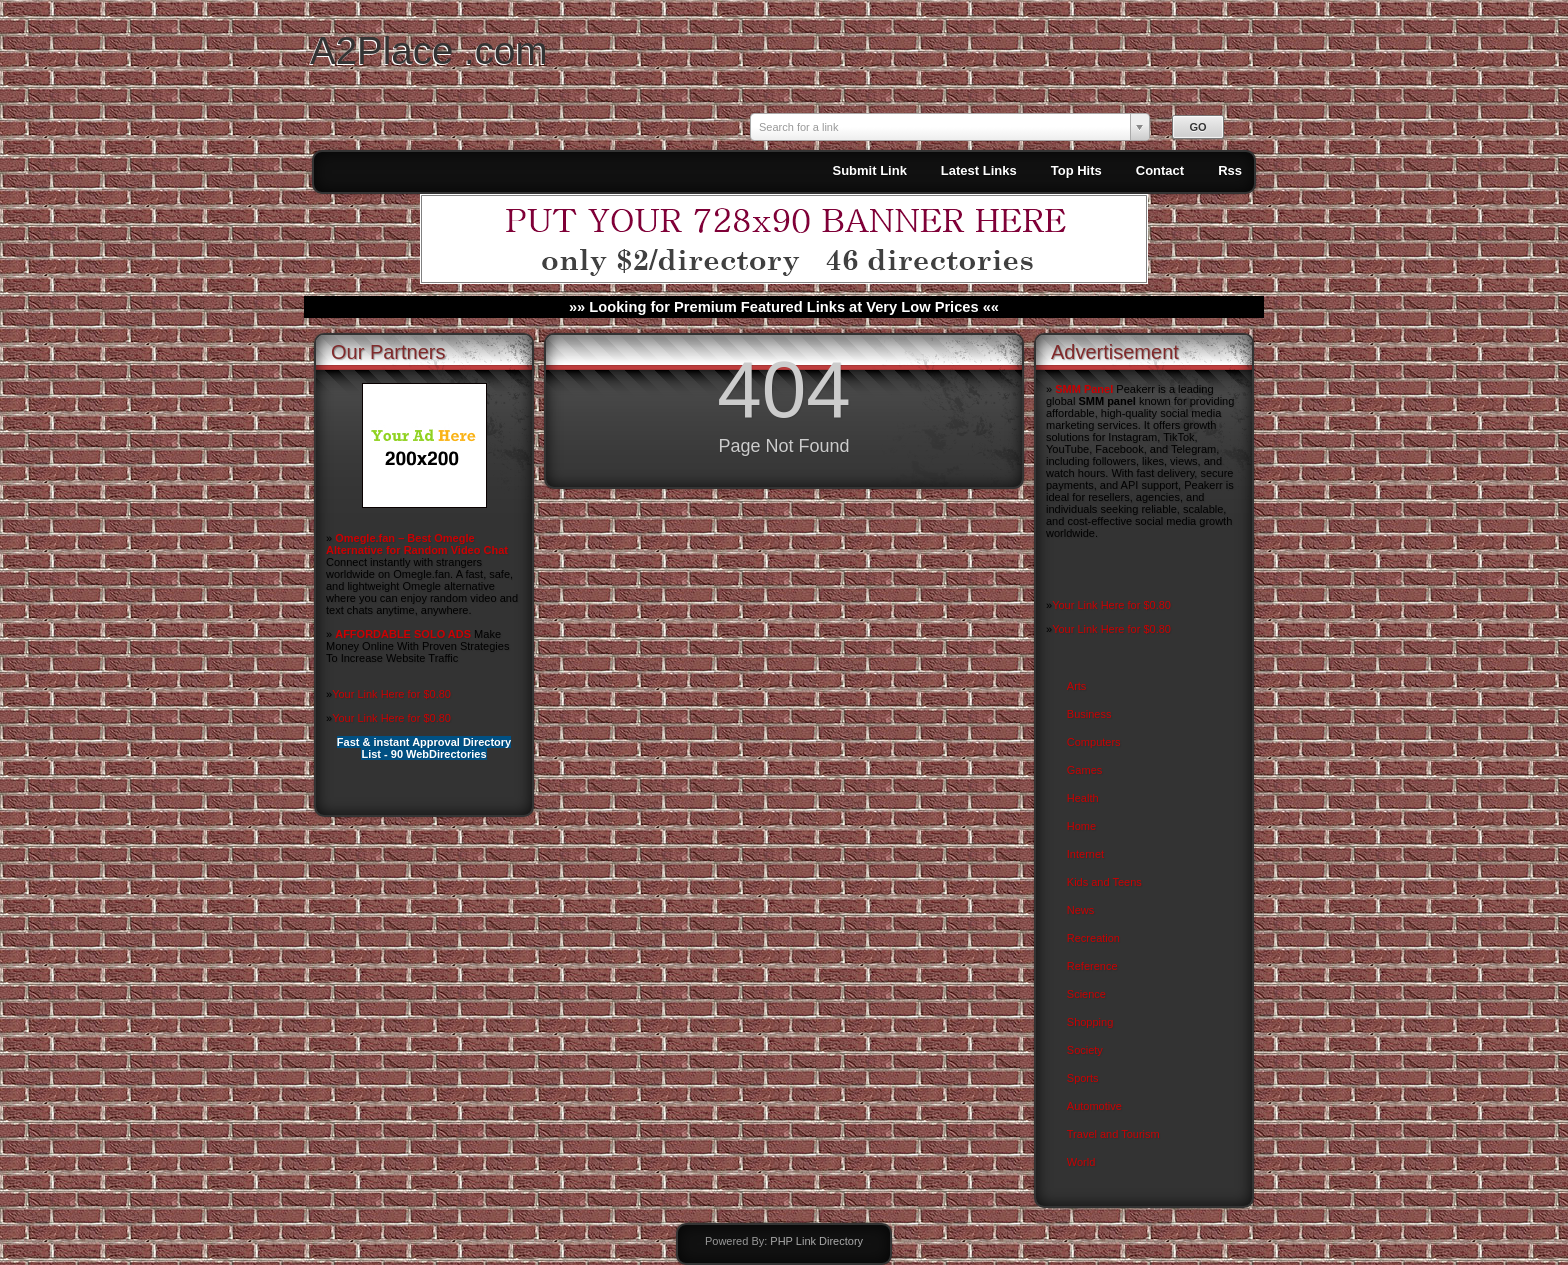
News (1081, 910)
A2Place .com (429, 50)
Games (1084, 770)
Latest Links (979, 170)
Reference (1092, 966)
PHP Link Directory (816, 1241)
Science (1086, 994)
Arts (1077, 686)
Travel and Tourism (1113, 1134)
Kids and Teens (1104, 882)
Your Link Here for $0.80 (391, 694)
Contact (1160, 170)
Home (1081, 826)
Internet (1085, 854)
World (1081, 1162)
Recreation (1093, 938)
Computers (1094, 742)
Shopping (1090, 1022)
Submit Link (869, 170)
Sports (1083, 1078)
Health (1083, 798)
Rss (1230, 170)
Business (1089, 714)
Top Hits (1076, 170)
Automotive (1094, 1106)
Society (1085, 1050)
